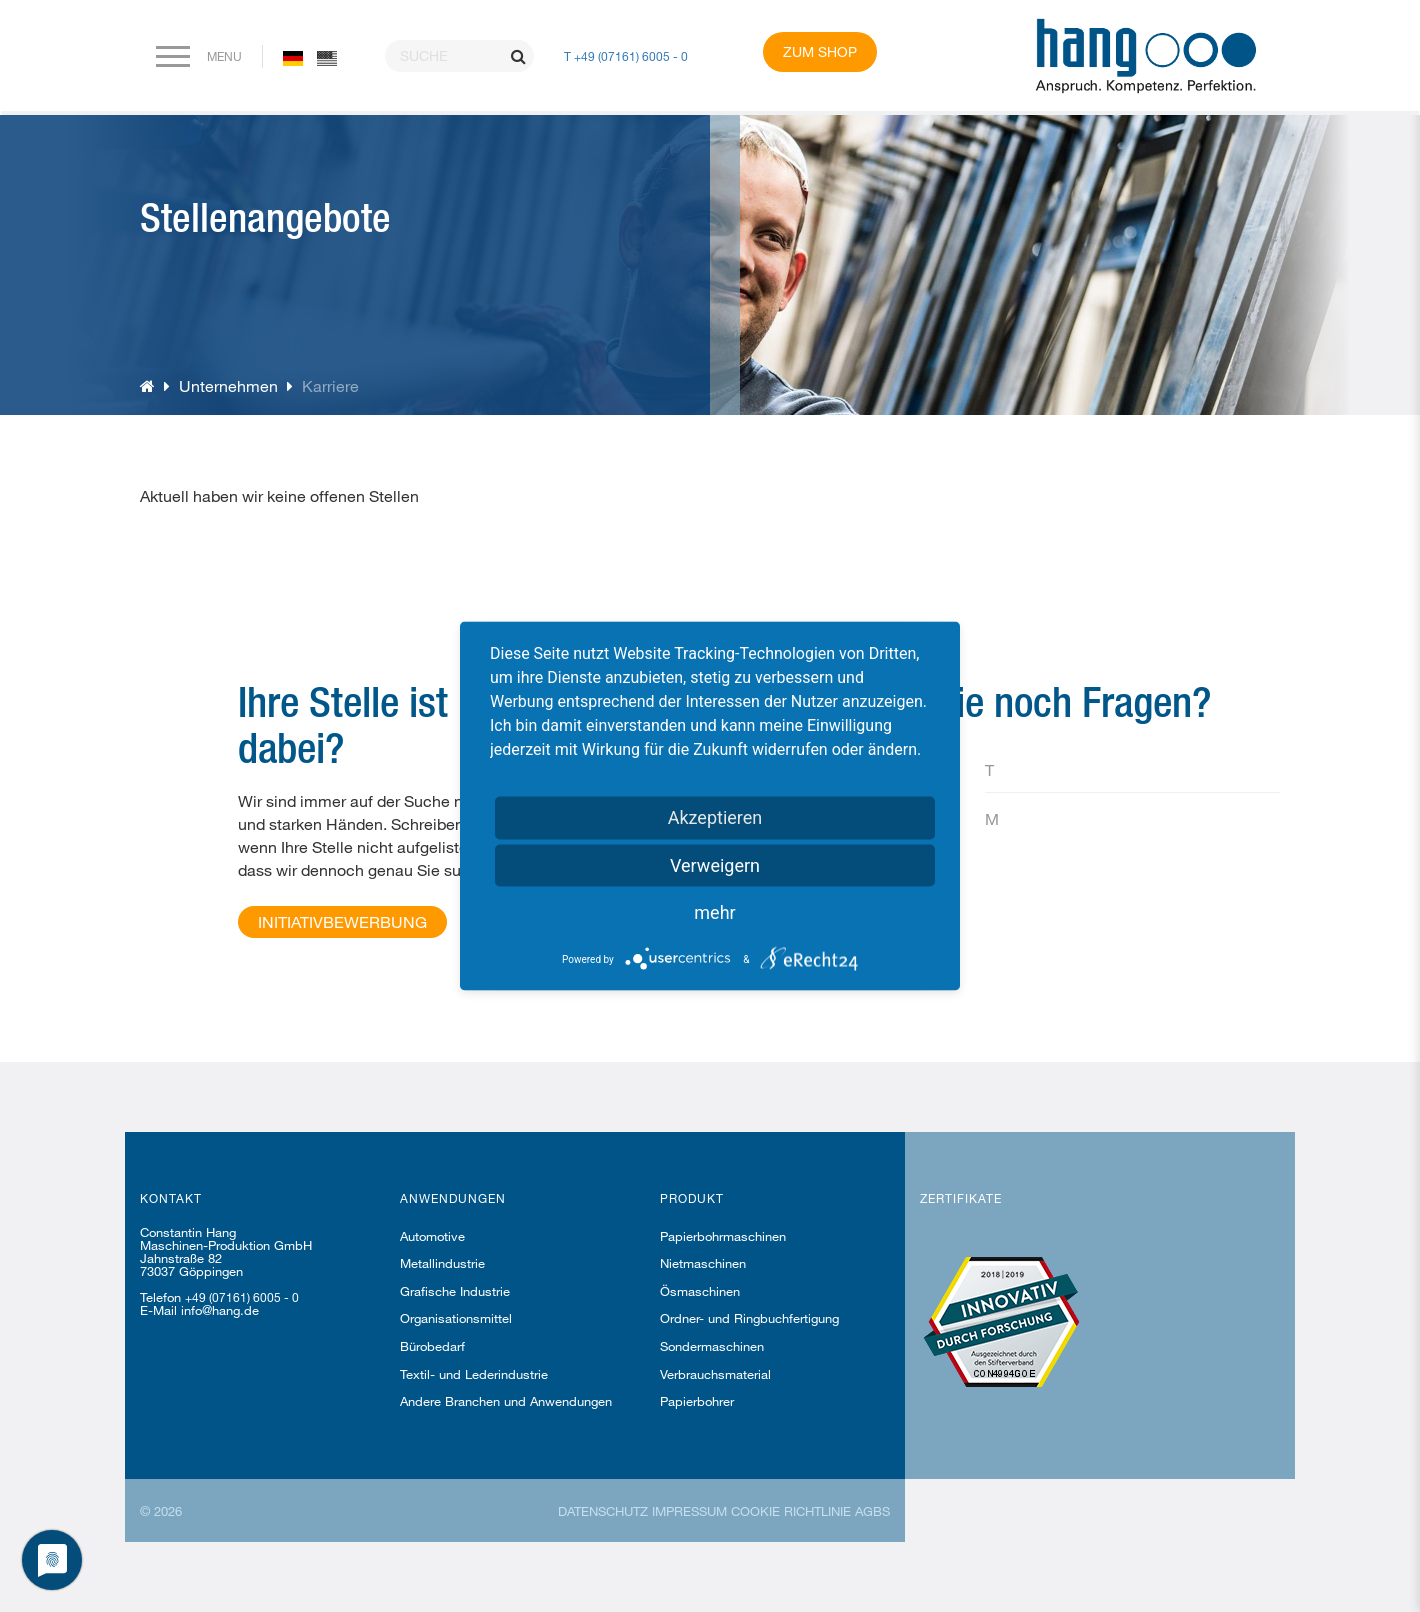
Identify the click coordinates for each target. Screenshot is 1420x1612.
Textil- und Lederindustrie (474, 1374)
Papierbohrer (697, 1401)
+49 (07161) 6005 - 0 (242, 1297)
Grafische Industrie (455, 1291)
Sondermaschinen (712, 1346)
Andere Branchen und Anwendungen (506, 1401)
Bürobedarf (432, 1346)
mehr (714, 912)
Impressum (689, 1511)
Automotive (432, 1236)
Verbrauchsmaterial (715, 1374)
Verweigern (715, 865)
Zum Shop (820, 51)
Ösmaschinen (700, 1291)
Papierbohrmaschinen (723, 1236)
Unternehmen (228, 385)
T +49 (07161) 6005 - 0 (626, 56)
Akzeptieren (715, 817)
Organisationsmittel (456, 1318)
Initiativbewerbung (342, 921)
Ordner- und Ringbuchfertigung (749, 1318)
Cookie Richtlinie (791, 1511)
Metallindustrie (442, 1263)
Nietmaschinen (703, 1263)
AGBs (872, 1511)
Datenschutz (603, 1511)
